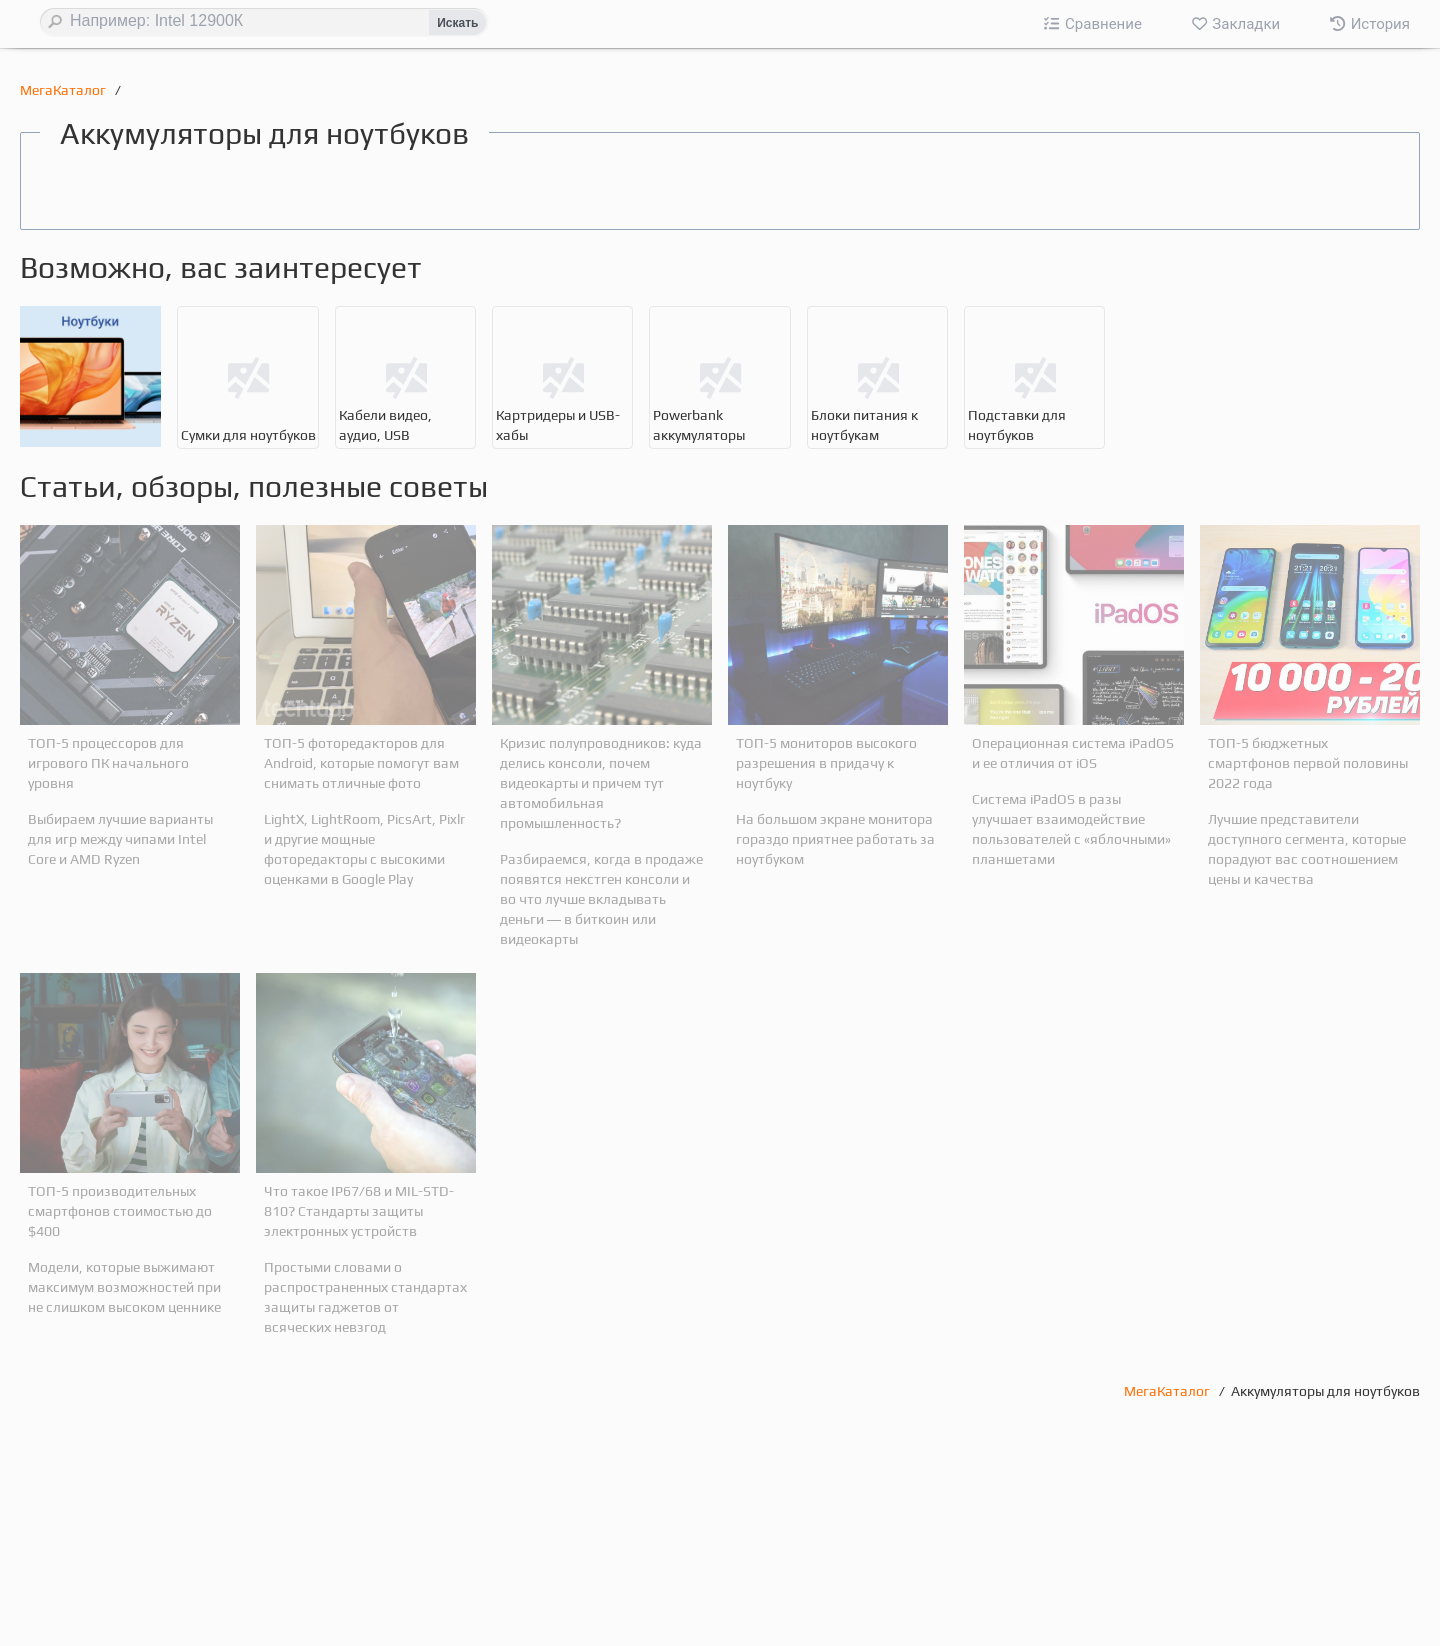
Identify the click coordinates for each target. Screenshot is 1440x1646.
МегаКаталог (64, 90)
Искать (457, 23)
